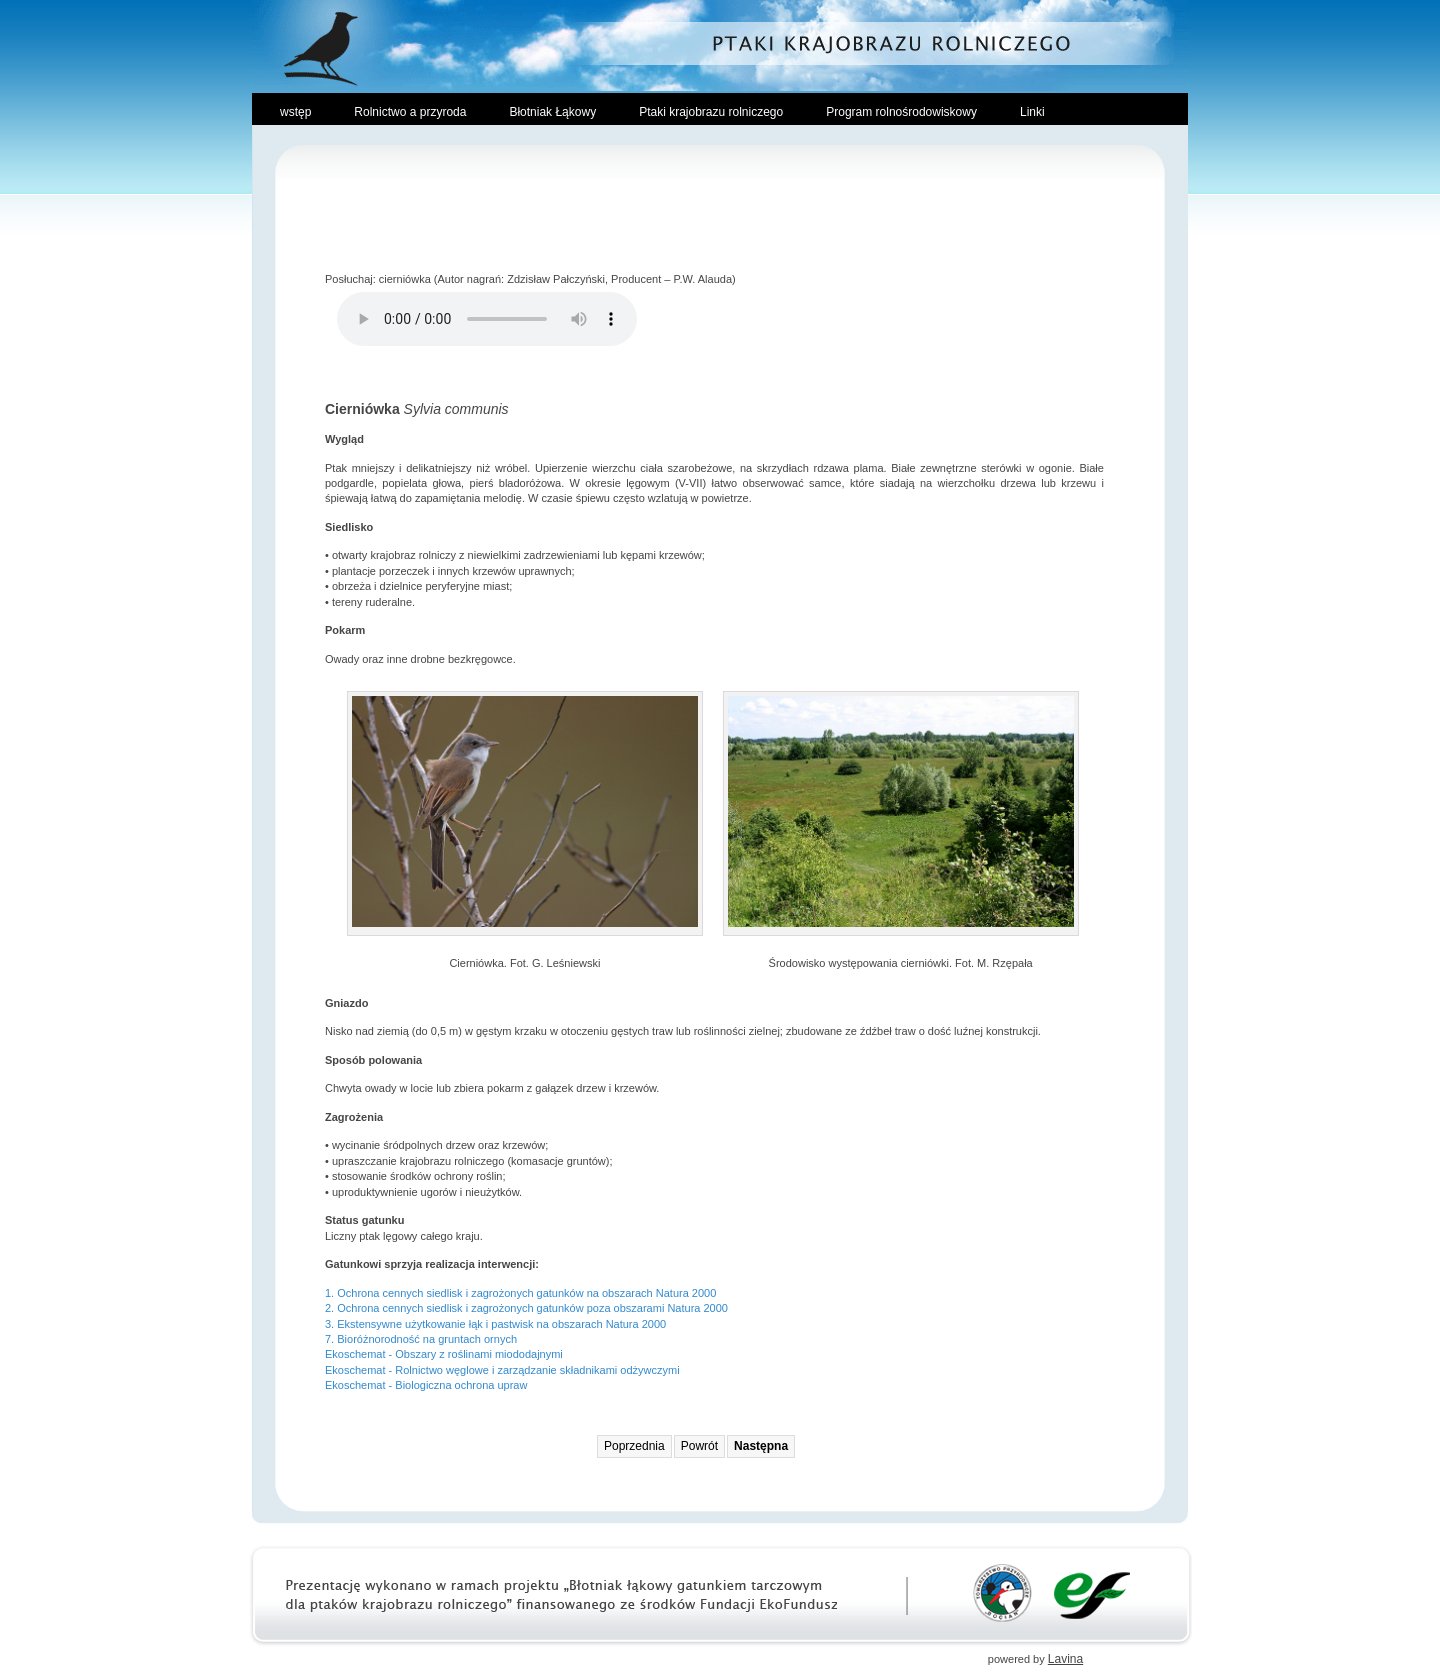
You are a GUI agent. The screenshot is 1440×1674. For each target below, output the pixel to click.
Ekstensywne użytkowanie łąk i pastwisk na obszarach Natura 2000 (501, 1324)
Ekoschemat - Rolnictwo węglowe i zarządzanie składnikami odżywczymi (502, 1370)
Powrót (699, 1446)
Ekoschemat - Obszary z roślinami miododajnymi (444, 1354)
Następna (761, 1446)
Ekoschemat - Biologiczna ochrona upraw (426, 1385)
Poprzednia (634, 1446)
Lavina (1065, 1659)
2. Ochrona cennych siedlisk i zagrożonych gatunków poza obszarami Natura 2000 (526, 1308)
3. (331, 1324)
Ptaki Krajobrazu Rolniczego (720, 45)
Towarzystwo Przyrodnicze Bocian (1002, 1593)
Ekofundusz (1091, 1593)
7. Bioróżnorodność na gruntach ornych (421, 1339)
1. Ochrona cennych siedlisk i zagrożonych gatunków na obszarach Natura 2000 (520, 1293)
